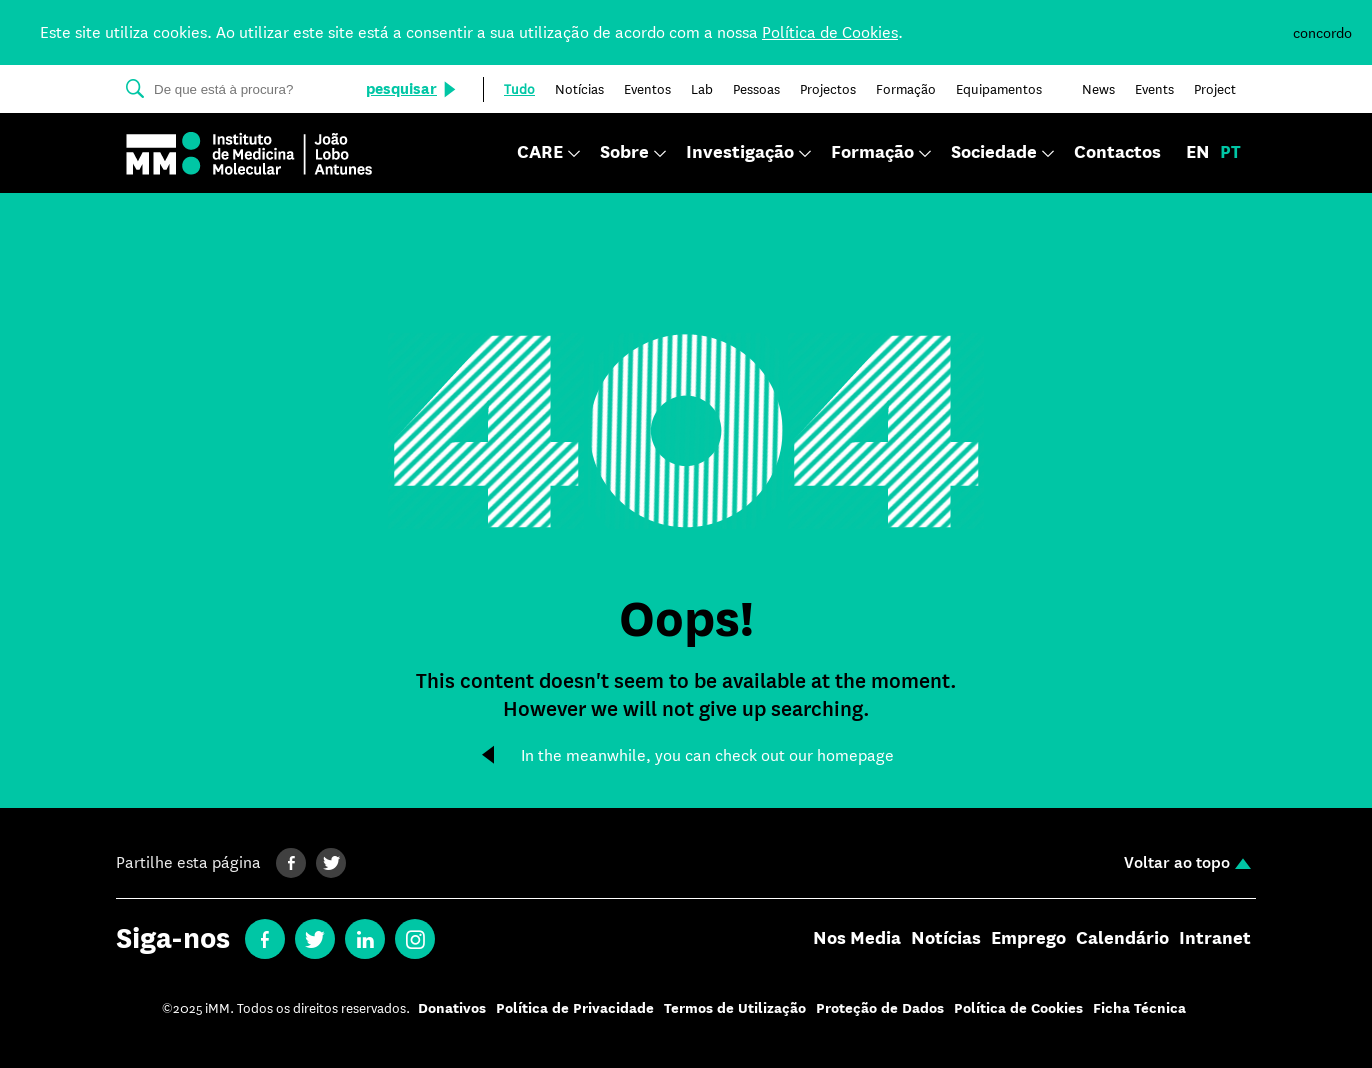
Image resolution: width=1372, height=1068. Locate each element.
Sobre (624, 153)
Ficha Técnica (1139, 1008)
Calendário (1122, 939)
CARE (540, 153)
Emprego (1028, 939)
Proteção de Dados (880, 1008)
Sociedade (994, 153)
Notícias (946, 939)
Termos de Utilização (735, 1008)
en (1198, 153)
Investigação (740, 153)
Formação (872, 153)
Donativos (452, 1008)
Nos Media (857, 939)
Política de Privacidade (575, 1008)
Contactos (1117, 153)
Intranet (1215, 939)
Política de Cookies (830, 32)
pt (1230, 153)
